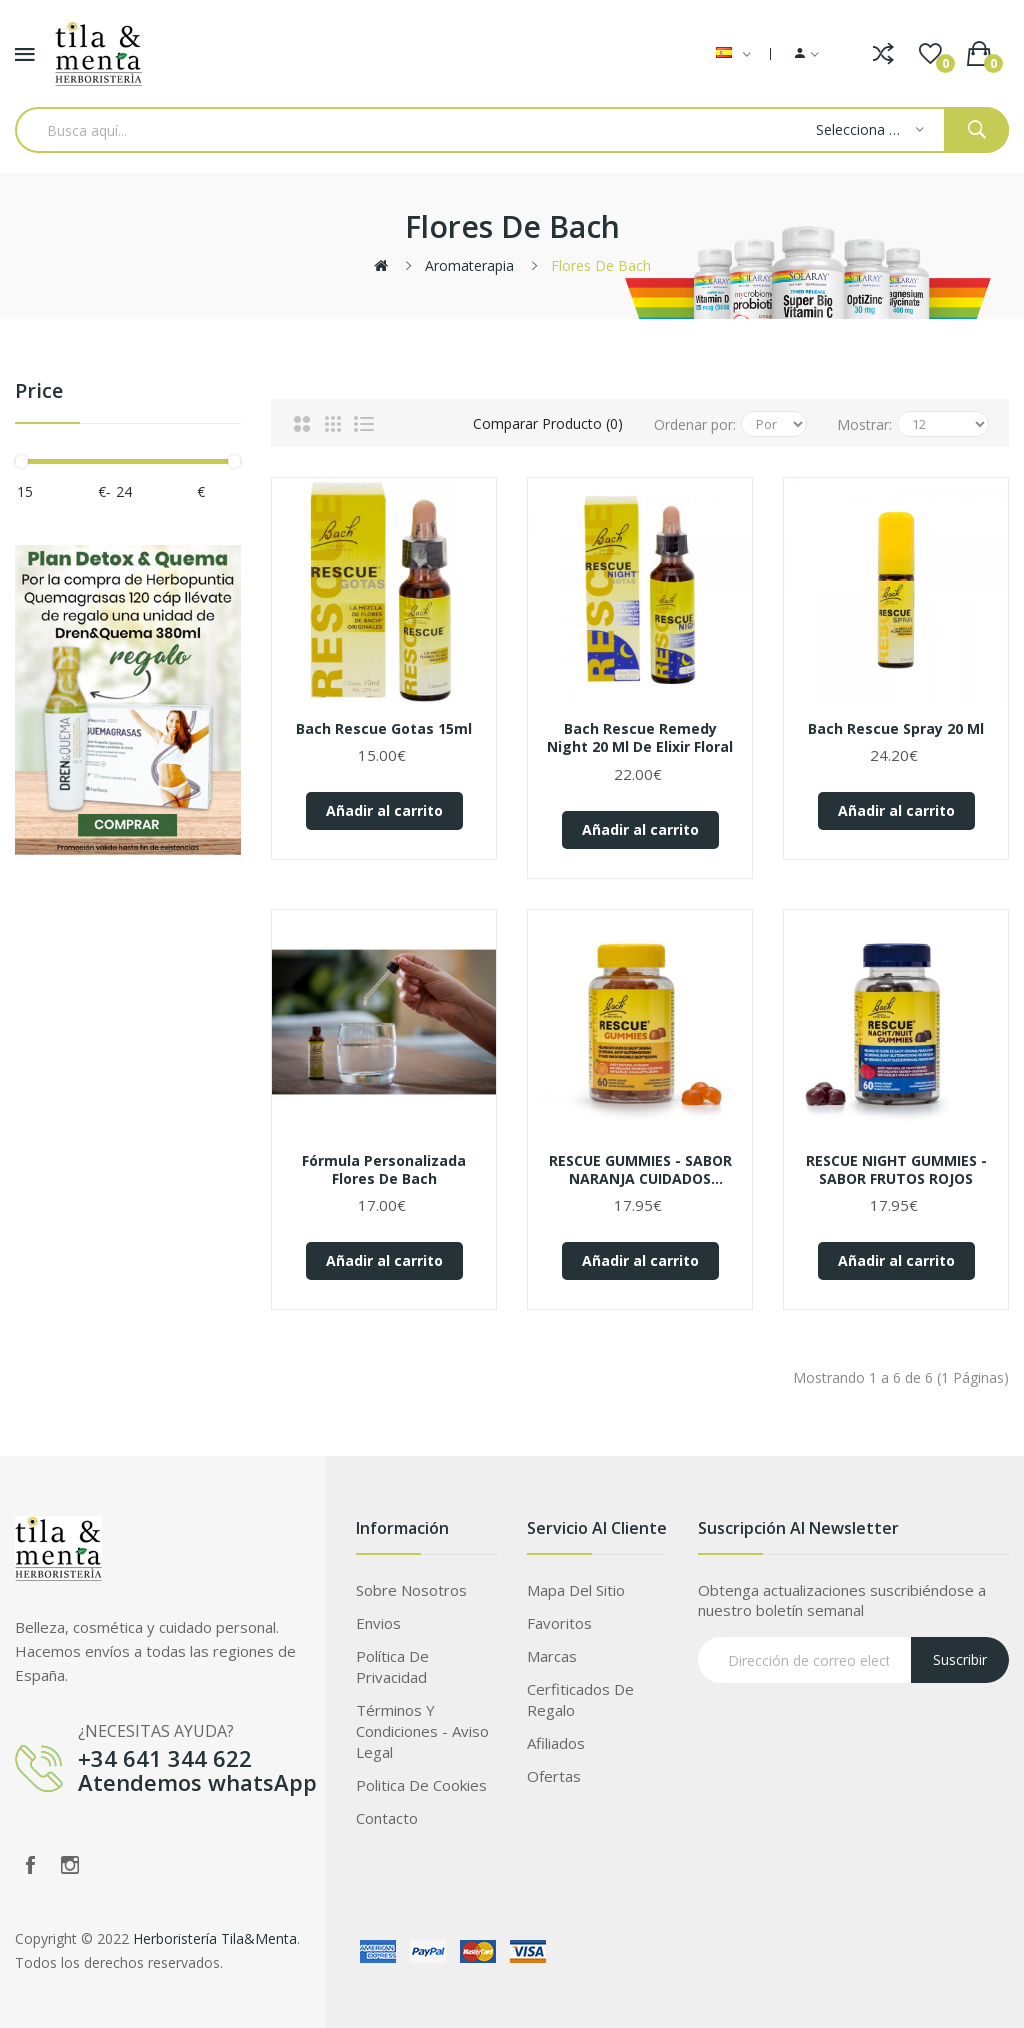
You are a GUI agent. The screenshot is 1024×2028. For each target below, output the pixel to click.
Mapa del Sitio (576, 1590)
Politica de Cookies (421, 1785)
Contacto (387, 1818)
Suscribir (960, 1659)
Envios (378, 1623)
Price (39, 391)
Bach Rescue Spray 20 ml (896, 729)
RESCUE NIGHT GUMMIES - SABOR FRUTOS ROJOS (896, 1170)
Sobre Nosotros (411, 1590)
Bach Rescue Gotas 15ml (384, 729)
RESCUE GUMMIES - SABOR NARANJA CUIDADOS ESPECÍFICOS (640, 1170)
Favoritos (559, 1623)
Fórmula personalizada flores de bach (384, 1170)
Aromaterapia (469, 265)
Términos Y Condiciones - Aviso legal (422, 1731)
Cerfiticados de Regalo (580, 1699)
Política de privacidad (392, 1666)
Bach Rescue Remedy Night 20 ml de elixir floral (640, 738)
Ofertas (554, 1776)
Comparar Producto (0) (548, 423)
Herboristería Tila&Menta (215, 1938)
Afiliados (556, 1743)
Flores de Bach (601, 265)
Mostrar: (864, 424)
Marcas (552, 1656)
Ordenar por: (695, 424)
